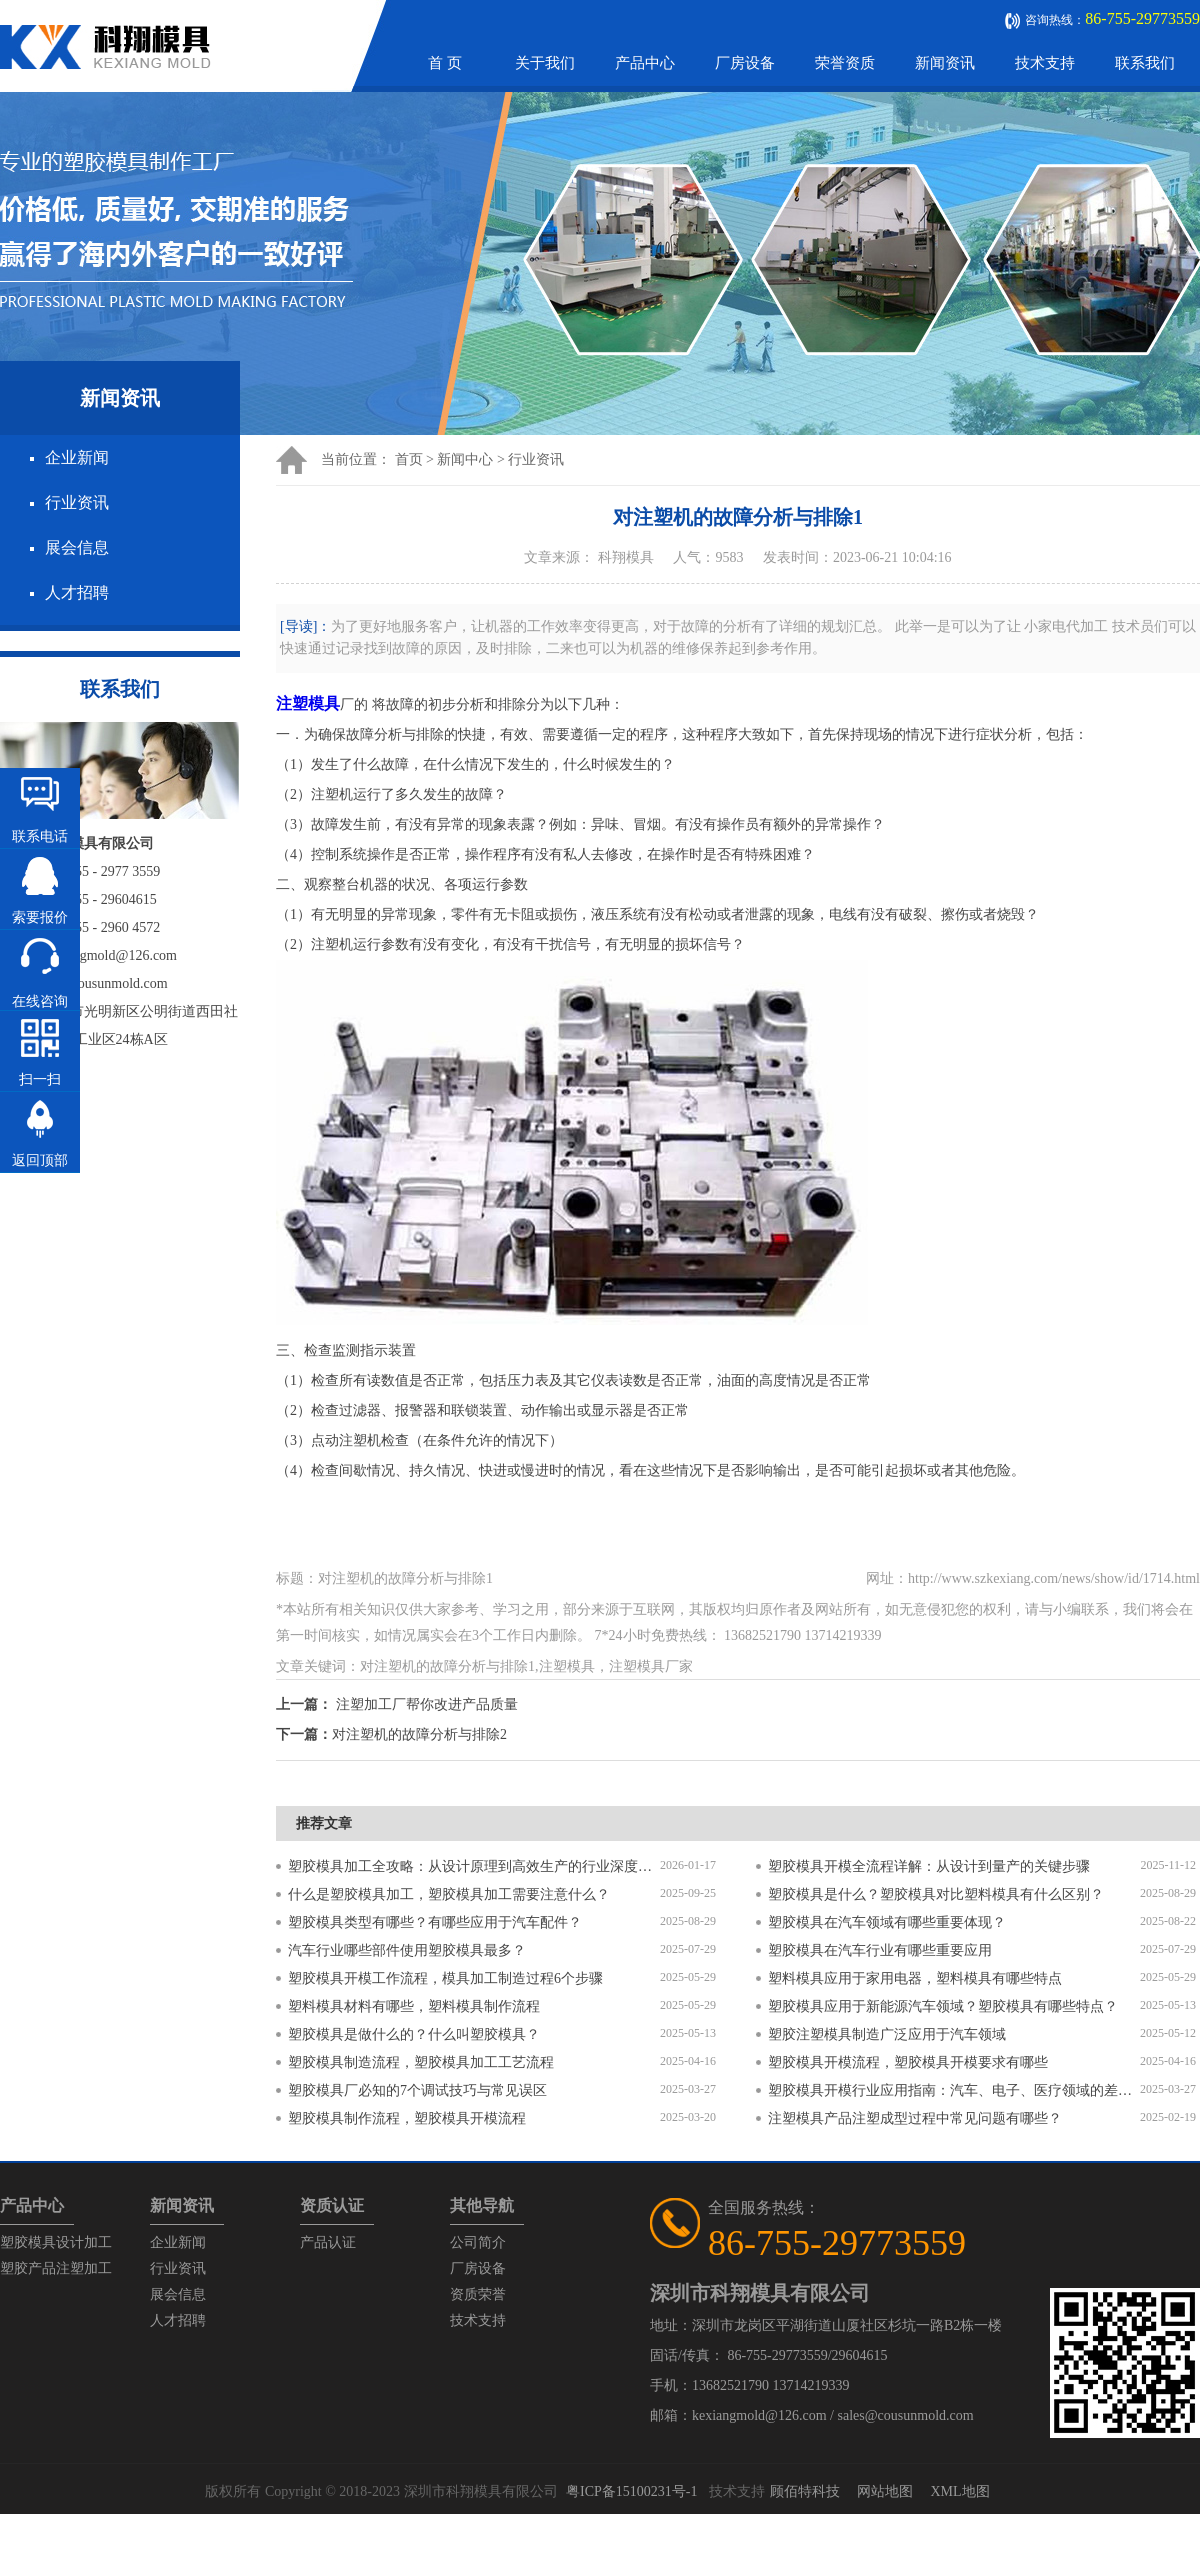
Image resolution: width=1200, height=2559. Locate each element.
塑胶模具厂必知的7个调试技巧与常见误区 (417, 2090)
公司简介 (478, 2242)
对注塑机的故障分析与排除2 (419, 1734)
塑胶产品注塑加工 (56, 2268)
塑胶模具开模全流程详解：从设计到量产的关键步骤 (929, 1866)
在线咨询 (40, 1001)
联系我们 (1145, 63)
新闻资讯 (945, 63)
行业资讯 (77, 502)
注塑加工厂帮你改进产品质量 (427, 1704)
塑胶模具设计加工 (56, 2242)
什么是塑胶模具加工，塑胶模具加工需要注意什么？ (449, 1894)
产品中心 (645, 63)
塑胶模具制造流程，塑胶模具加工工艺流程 (421, 2062)
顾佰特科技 (805, 2491)
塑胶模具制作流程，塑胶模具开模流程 (407, 2118)
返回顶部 (40, 1160)
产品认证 (328, 2242)
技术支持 (1045, 63)
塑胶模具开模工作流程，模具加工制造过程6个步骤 (445, 1978)
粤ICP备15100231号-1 (631, 2491)
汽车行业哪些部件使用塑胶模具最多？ (407, 1950)
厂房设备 (745, 63)
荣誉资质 (845, 63)
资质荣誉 (478, 2294)
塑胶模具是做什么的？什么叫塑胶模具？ (414, 2034)
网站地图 (885, 2491)
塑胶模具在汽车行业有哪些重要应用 (880, 1950)
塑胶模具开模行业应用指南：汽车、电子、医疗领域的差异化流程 (954, 2090)
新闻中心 (465, 459)
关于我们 (545, 63)
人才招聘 (77, 592)
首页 (409, 459)
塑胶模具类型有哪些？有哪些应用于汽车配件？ (435, 1922)
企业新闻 (77, 457)
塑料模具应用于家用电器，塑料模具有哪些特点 (915, 1978)
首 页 (445, 63)
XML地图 (959, 2491)
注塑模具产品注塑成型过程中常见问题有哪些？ (915, 2118)
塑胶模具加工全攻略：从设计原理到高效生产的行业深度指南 (474, 1866)
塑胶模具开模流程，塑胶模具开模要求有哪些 (908, 2062)
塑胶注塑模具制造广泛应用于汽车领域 (887, 2034)
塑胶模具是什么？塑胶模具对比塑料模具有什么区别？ (936, 1894)
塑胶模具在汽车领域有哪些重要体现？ (887, 1922)
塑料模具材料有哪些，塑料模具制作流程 (414, 2006)
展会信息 (77, 547)
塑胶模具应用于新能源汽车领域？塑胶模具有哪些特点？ (943, 2006)
